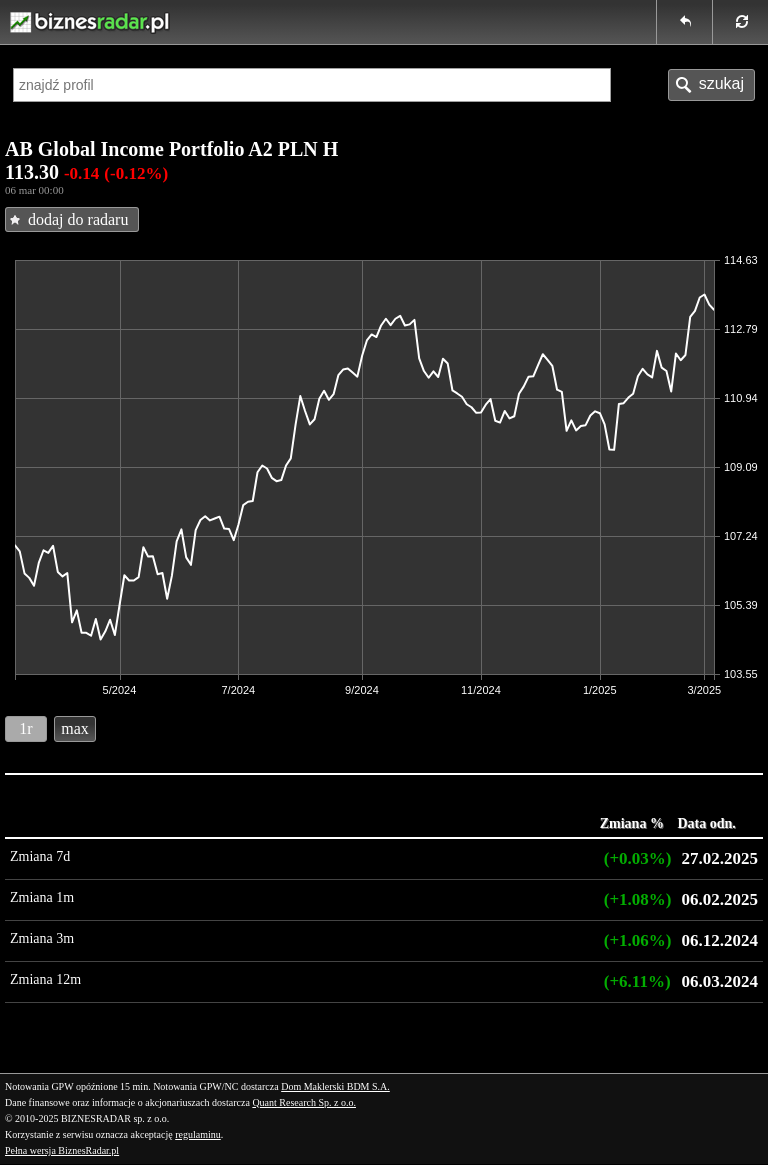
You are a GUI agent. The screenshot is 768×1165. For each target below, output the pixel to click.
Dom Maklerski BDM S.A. (335, 1086)
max (75, 728)
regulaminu (198, 1134)
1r (25, 728)
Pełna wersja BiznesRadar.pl (62, 1150)
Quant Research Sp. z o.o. (304, 1102)
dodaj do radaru (78, 219)
